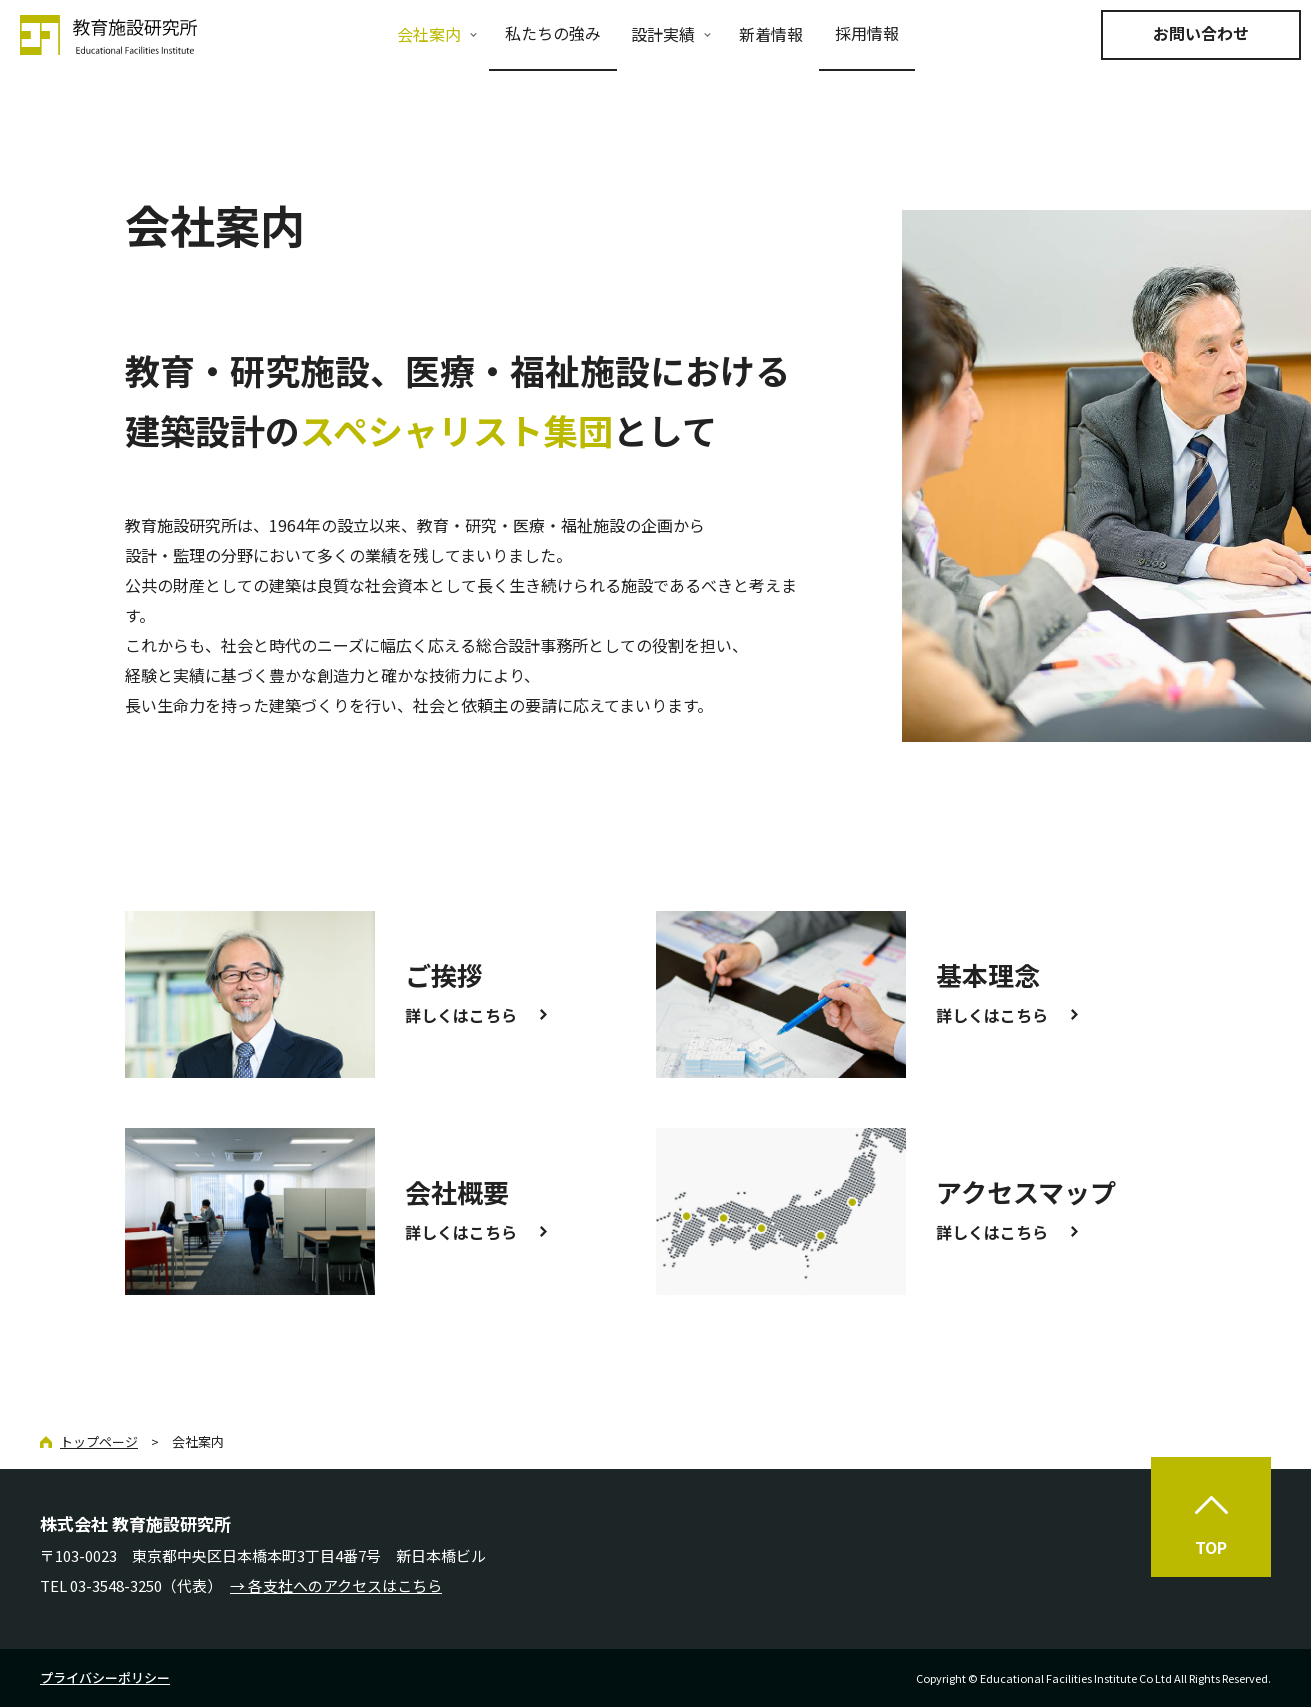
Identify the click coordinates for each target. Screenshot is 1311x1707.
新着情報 (771, 34)
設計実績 (663, 34)
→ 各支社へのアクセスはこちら (336, 1585)
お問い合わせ (1201, 33)
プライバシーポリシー (105, 1677)
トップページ (99, 1441)
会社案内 (429, 34)
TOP (1211, 1547)
